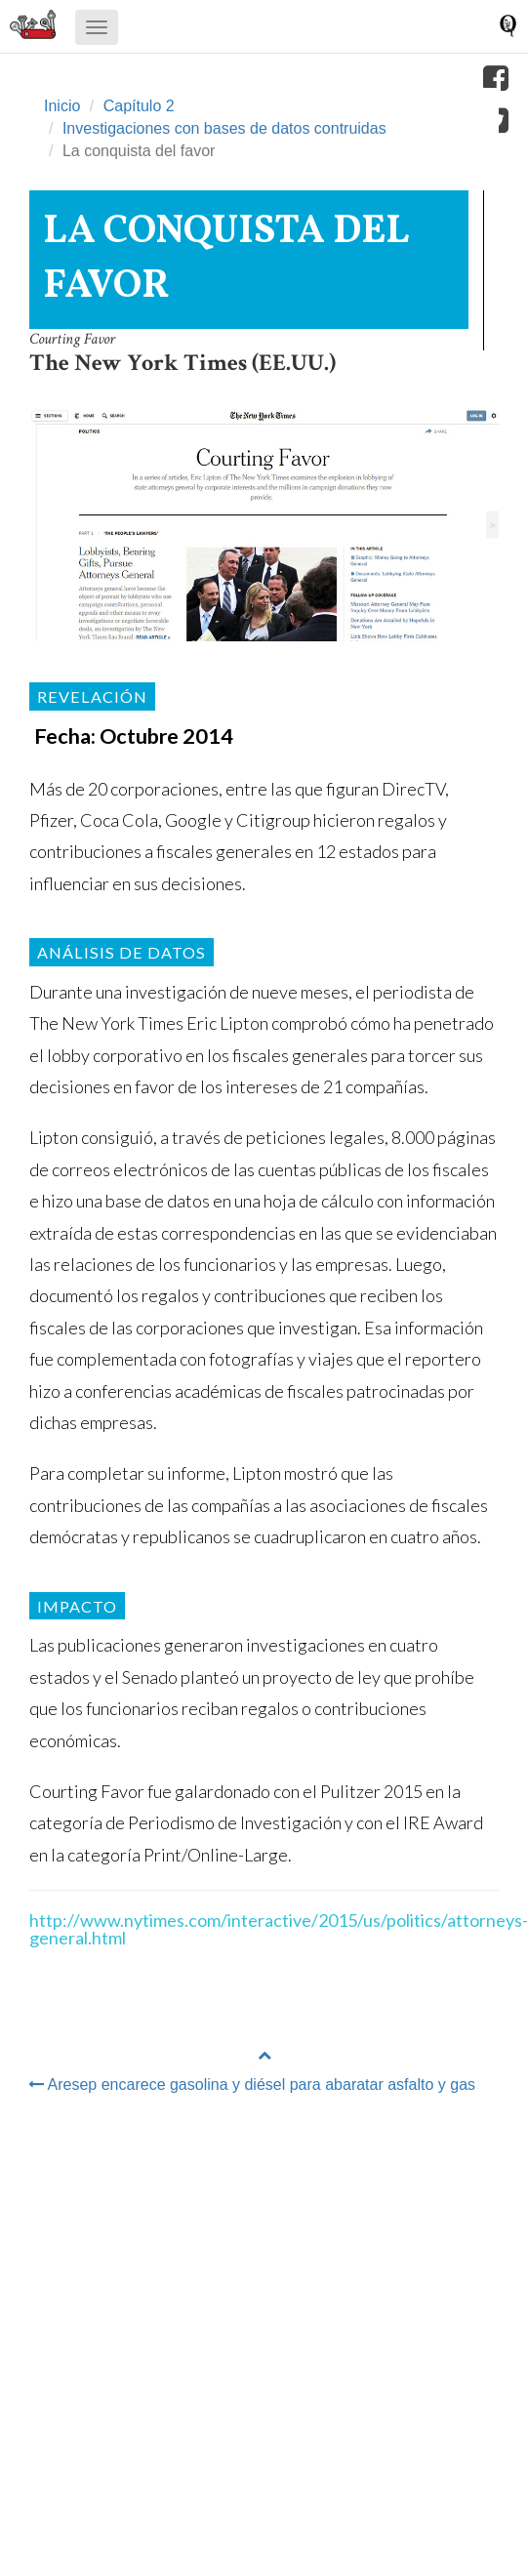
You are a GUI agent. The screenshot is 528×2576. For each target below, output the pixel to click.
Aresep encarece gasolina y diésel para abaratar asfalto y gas (251, 2084)
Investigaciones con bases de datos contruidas (224, 128)
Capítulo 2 (139, 106)
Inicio (62, 106)
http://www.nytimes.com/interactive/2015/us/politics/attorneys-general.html (278, 1928)
